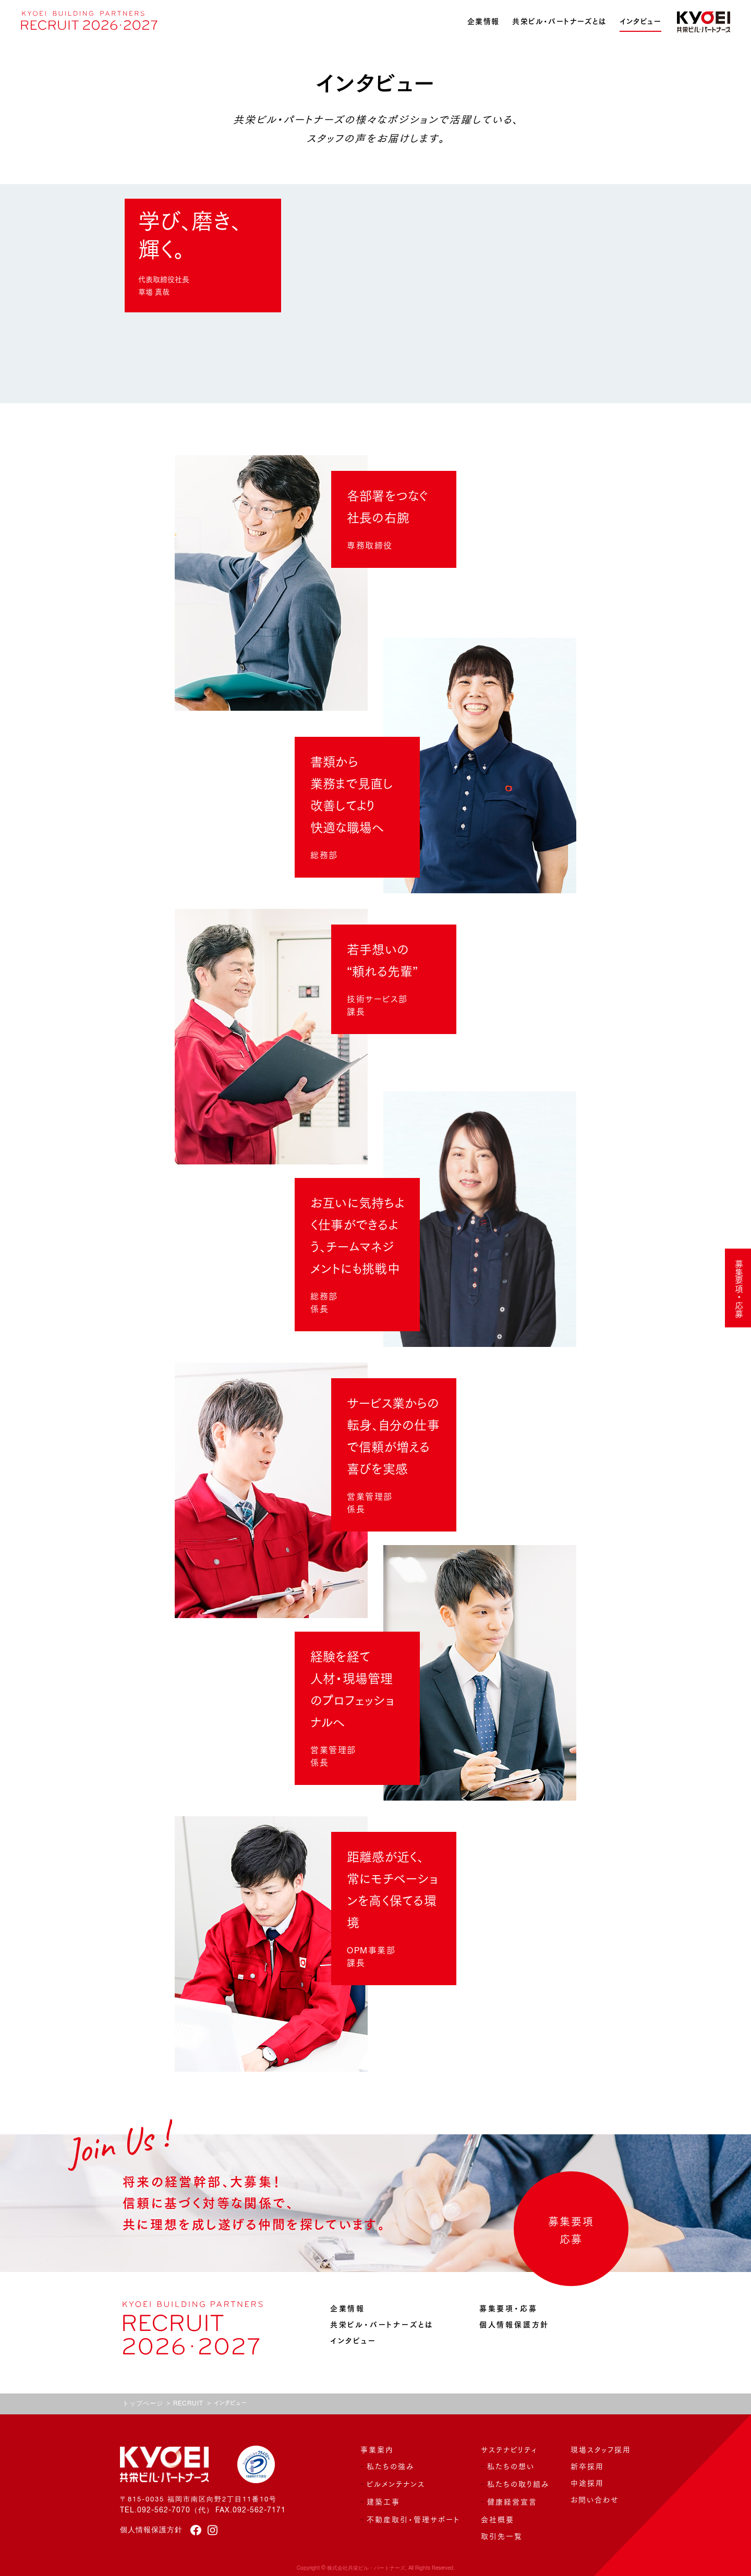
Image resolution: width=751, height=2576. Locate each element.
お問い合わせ (595, 2488)
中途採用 (587, 2471)
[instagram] (210, 2517)
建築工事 (383, 2490)
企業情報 (483, 22)
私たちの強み (391, 2454)
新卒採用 (587, 2454)
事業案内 (377, 2437)
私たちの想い (511, 2454)
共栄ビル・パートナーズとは (559, 22)
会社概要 (497, 2507)
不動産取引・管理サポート (413, 2507)
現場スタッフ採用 (601, 2437)
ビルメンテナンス (396, 2472)
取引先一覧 (502, 2524)
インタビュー (640, 22)
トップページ (143, 2391)
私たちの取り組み (518, 2472)
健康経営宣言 (512, 2490)
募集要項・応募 (738, 1288)
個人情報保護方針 (514, 2324)
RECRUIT (188, 2391)
